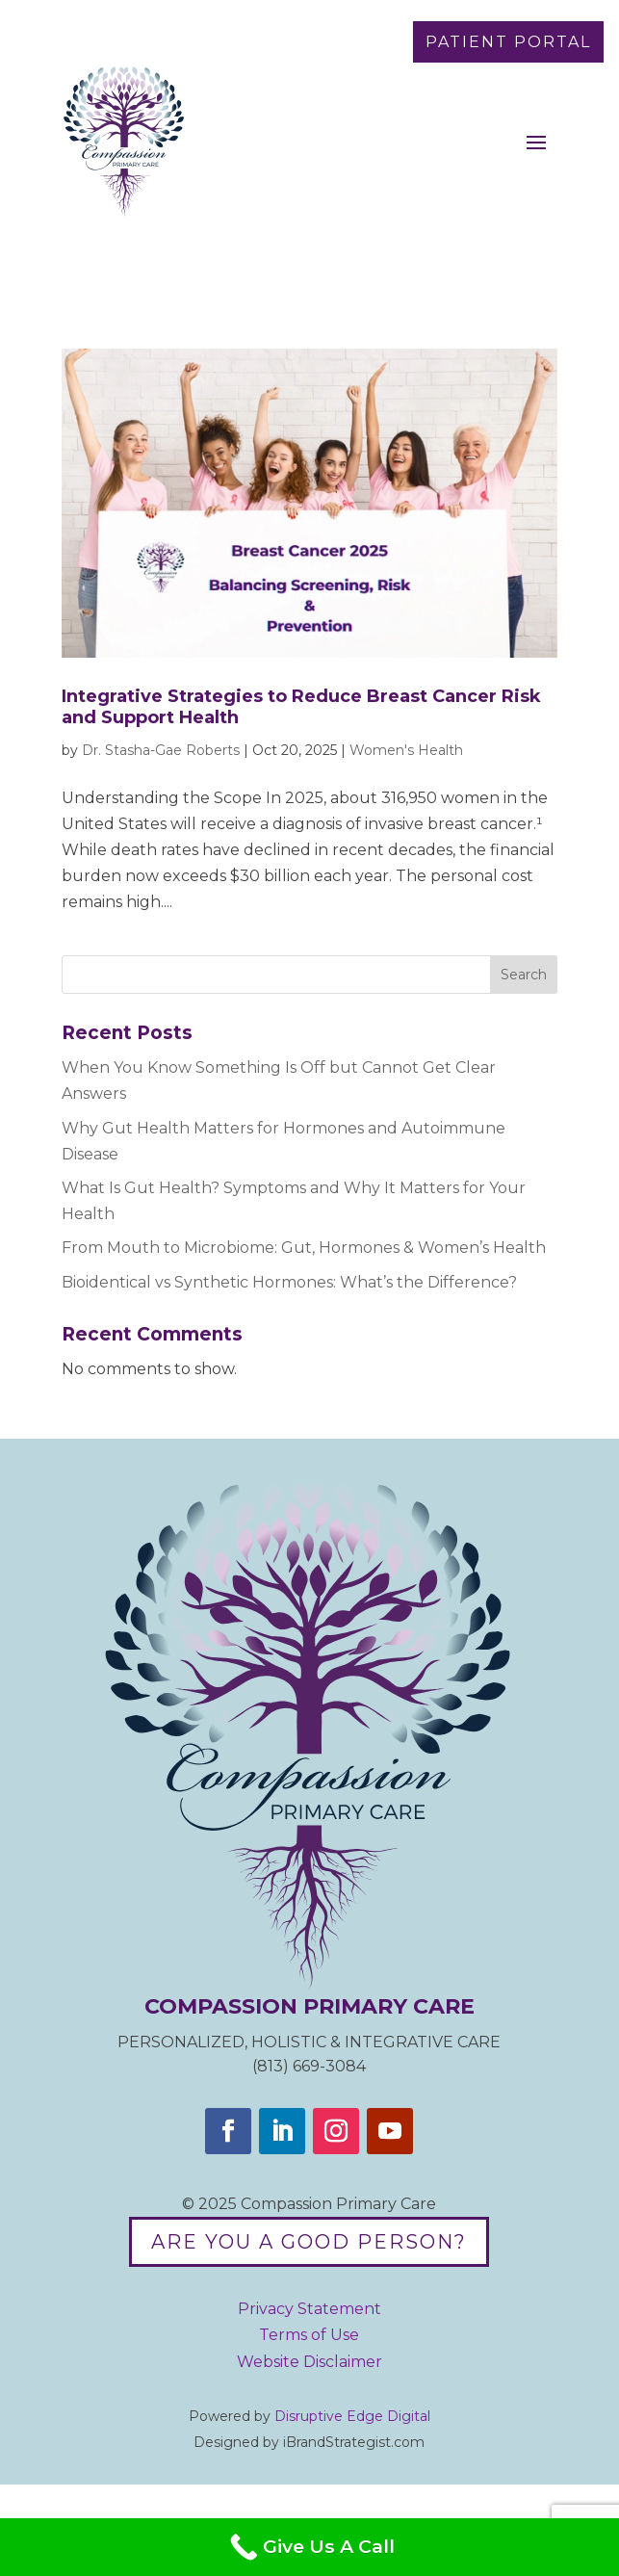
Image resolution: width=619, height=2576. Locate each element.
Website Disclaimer (309, 2362)
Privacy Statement (309, 2309)
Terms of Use (309, 2335)
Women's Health (406, 750)
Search (524, 974)
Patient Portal (508, 42)
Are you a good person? (309, 2241)
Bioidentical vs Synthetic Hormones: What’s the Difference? (289, 1282)
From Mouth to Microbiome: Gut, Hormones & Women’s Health (304, 1247)
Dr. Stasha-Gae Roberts (161, 750)
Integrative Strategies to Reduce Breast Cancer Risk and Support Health (301, 707)
